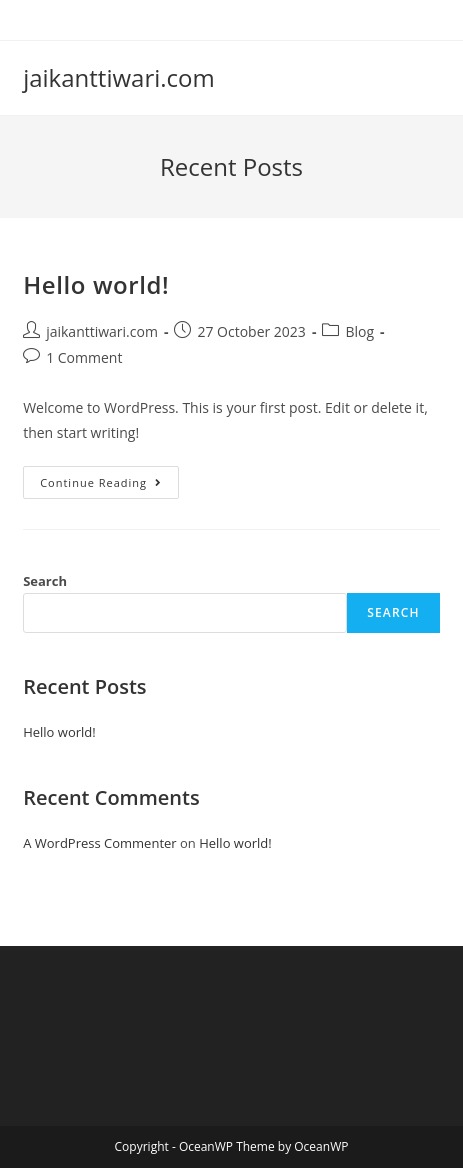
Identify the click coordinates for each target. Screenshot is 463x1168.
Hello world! (96, 284)
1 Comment (84, 357)
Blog (359, 331)
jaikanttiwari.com (119, 77)
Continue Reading (109, 486)
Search (45, 581)
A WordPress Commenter (100, 843)
